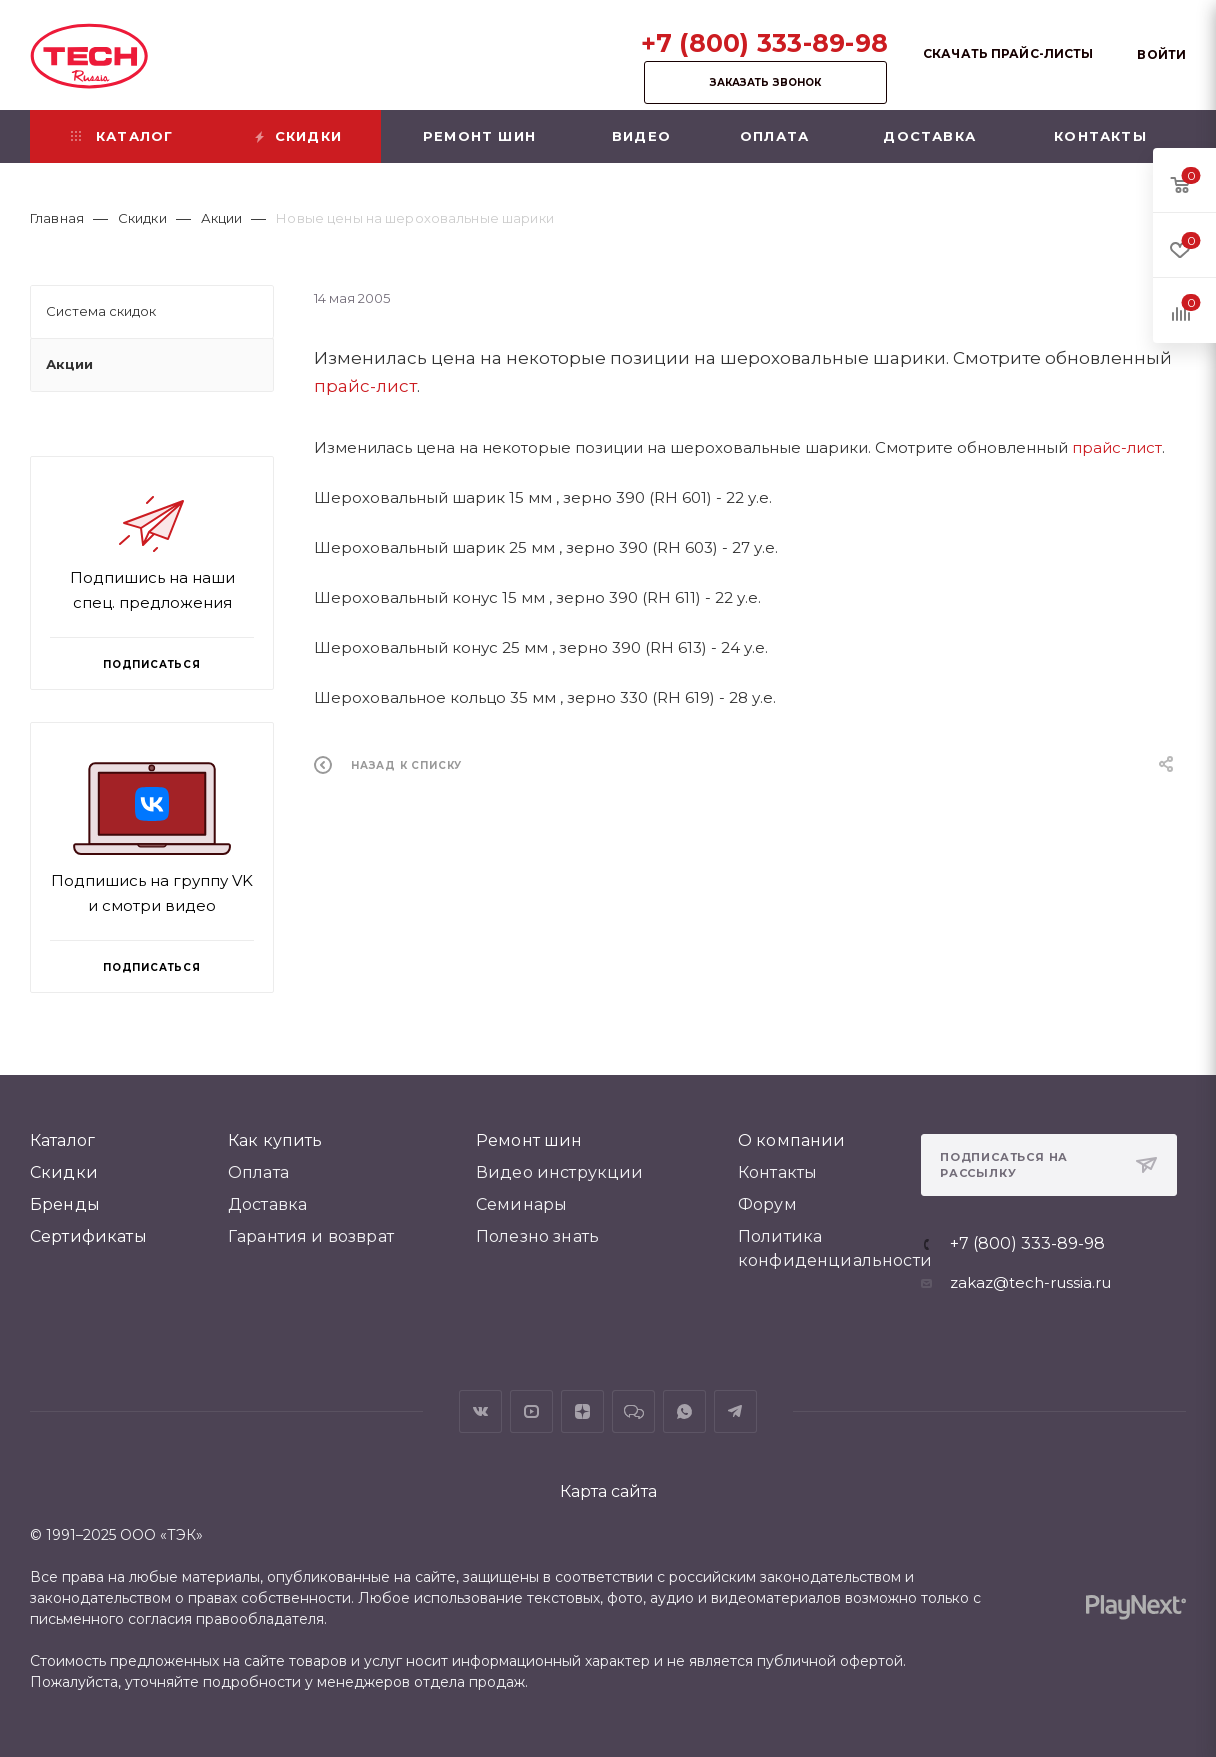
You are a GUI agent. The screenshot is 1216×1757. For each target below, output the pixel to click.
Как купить (275, 1140)
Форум (767, 1204)
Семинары (521, 1204)
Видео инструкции (560, 1172)
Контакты (777, 1172)
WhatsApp (684, 1411)
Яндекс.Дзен (582, 1411)
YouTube (531, 1411)
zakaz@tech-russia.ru (1030, 1282)
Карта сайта (608, 1491)
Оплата (258, 1172)
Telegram (735, 1411)
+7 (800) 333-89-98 (765, 43)
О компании (792, 1140)
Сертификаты (88, 1236)
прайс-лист (365, 386)
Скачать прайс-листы (1008, 53)
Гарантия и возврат (311, 1236)
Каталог (62, 1140)
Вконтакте (480, 1411)
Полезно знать (537, 1236)
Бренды (65, 1204)
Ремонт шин (529, 1140)
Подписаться (152, 967)
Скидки (64, 1172)
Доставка (267, 1204)
